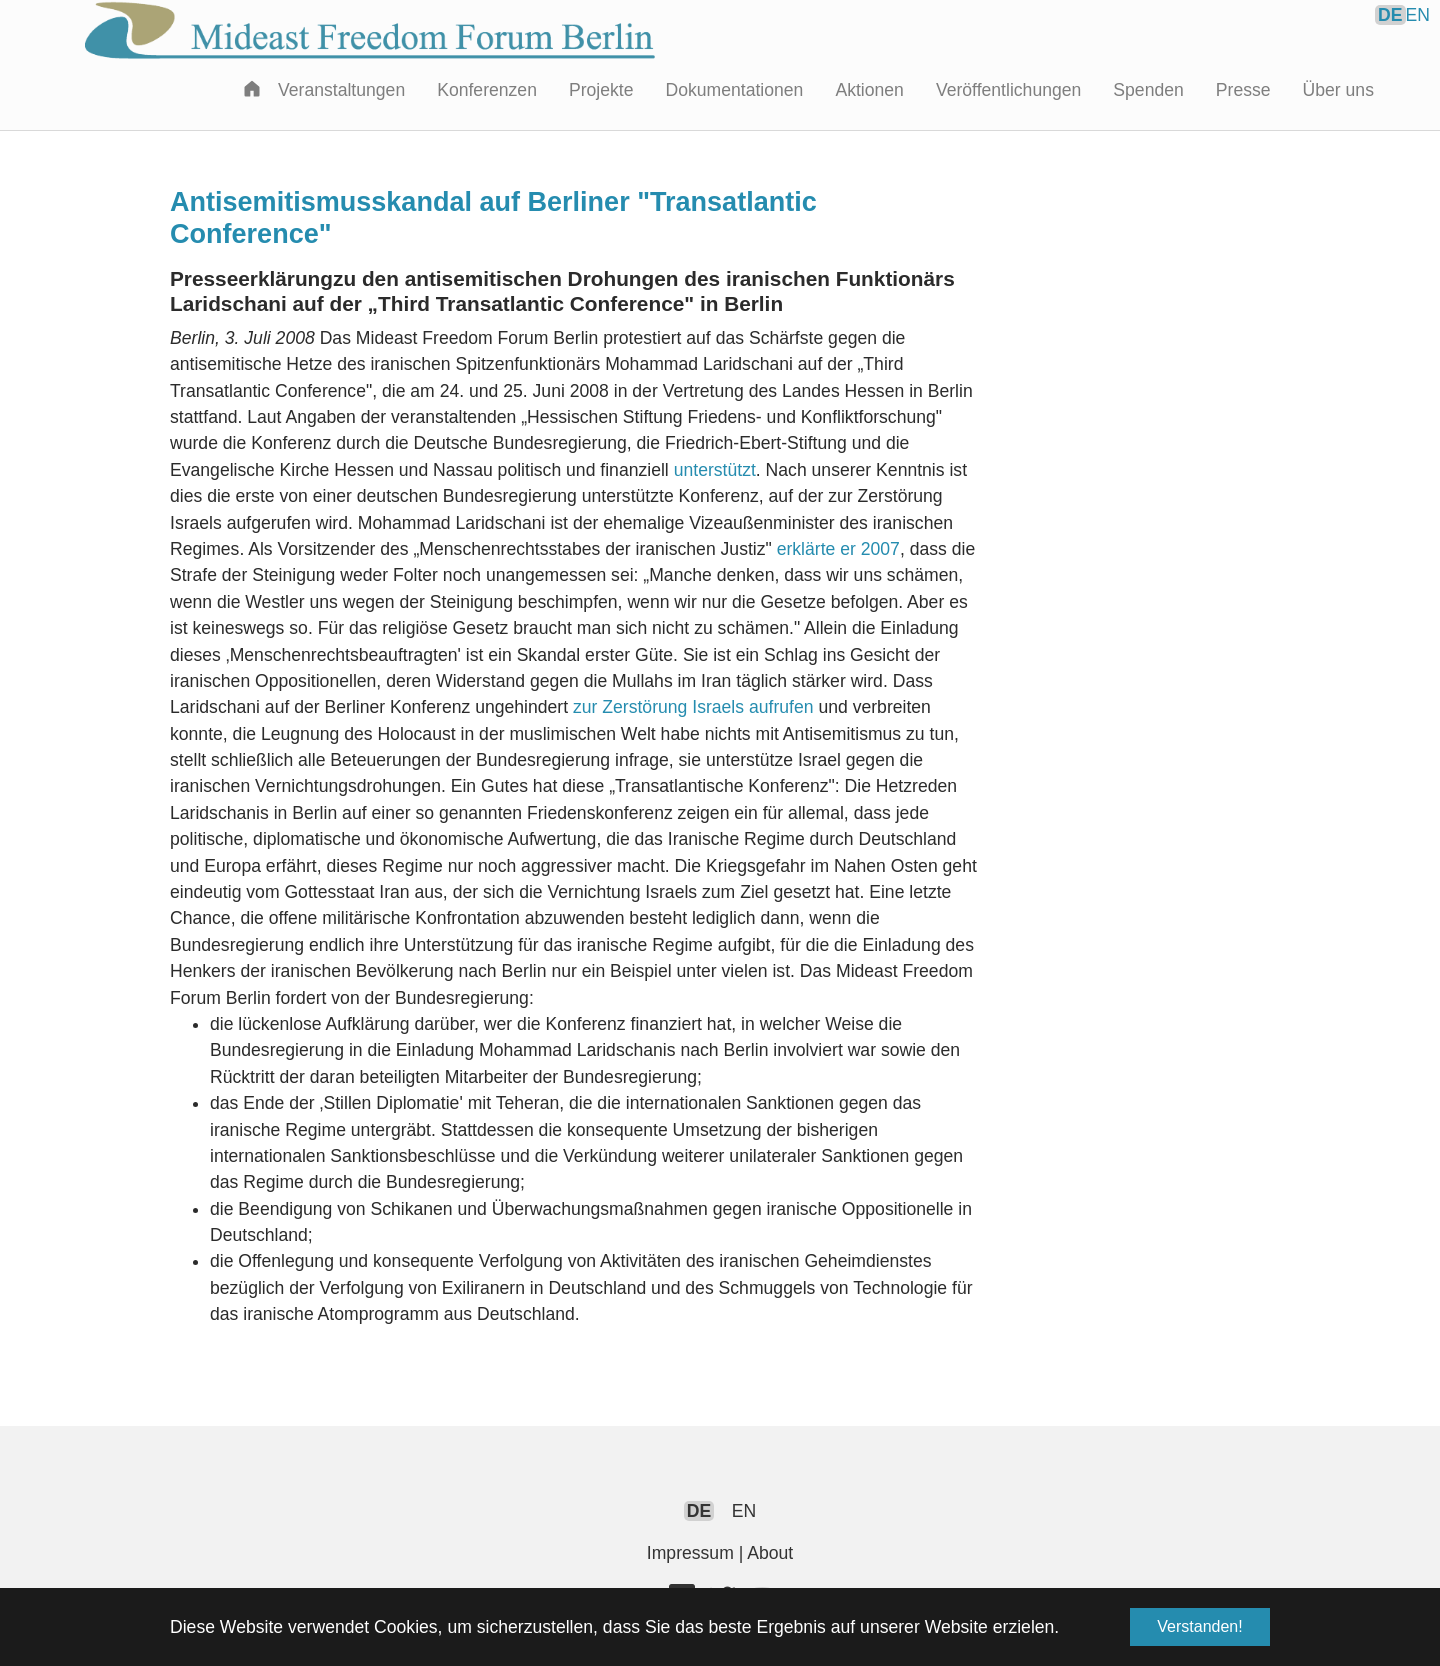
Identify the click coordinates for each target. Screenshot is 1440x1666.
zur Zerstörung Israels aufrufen (693, 707)
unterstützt (715, 470)
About (770, 1553)
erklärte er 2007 (838, 549)
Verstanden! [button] (1199, 1626)
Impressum (690, 1553)
